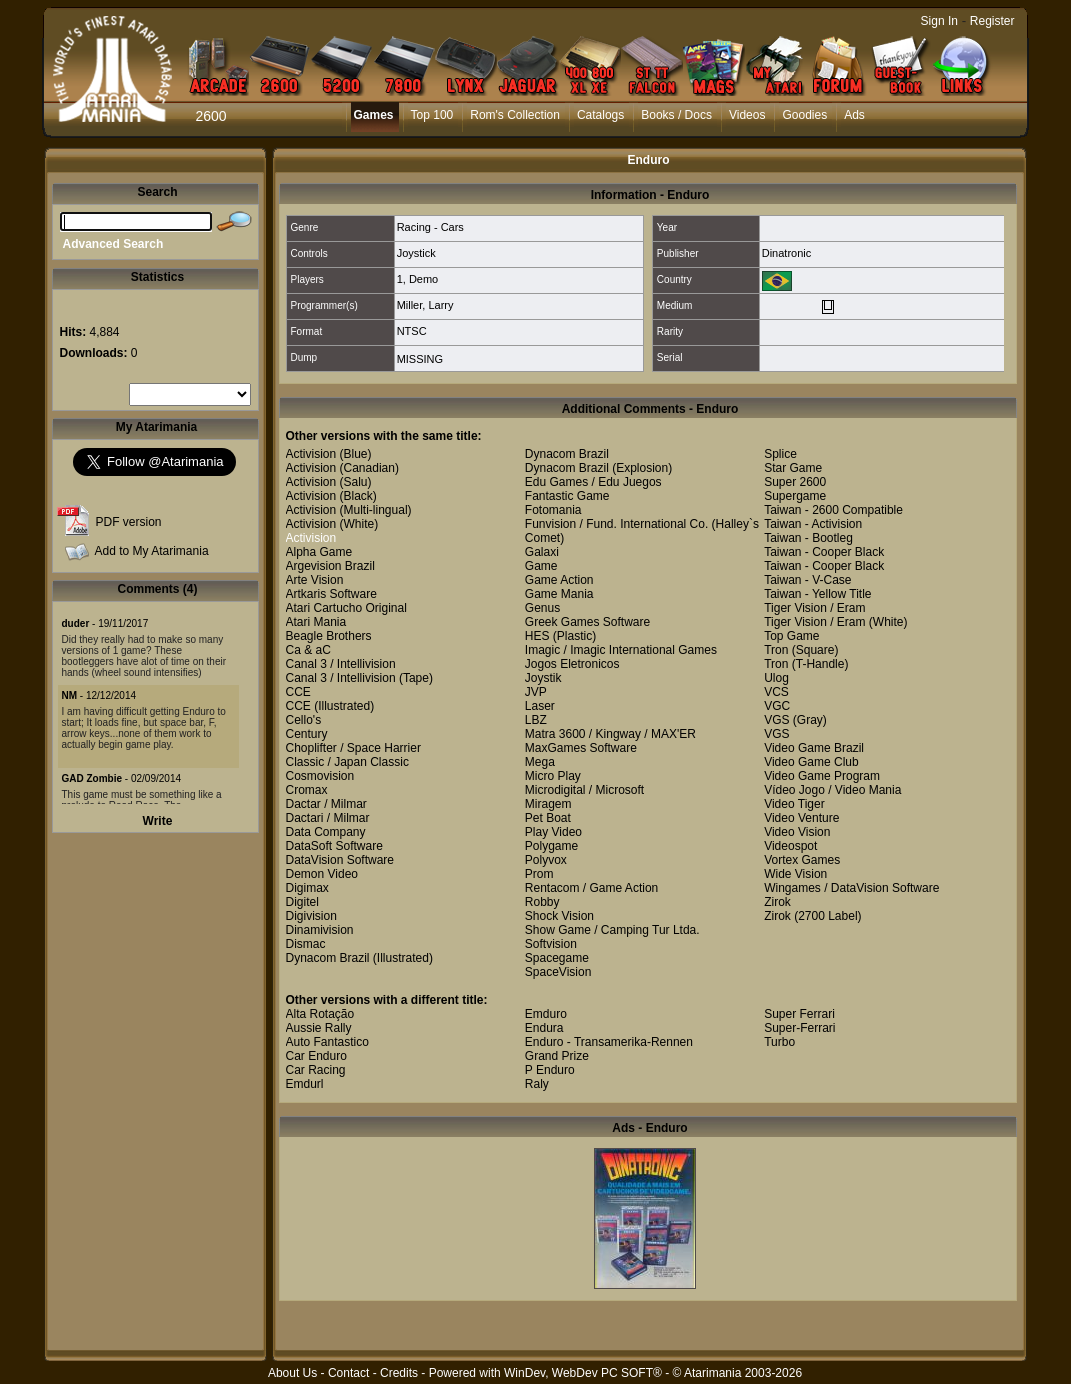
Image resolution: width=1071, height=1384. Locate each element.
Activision (311, 454)
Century (307, 734)
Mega (540, 762)
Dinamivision (320, 930)
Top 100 (432, 115)
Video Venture (801, 818)
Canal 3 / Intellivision (341, 664)
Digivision (311, 916)
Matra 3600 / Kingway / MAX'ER (610, 734)
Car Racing (316, 1070)
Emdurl (305, 1084)
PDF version (129, 522)
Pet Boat (548, 818)
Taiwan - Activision (813, 524)
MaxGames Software (581, 748)
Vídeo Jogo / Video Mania (832, 790)
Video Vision (797, 832)
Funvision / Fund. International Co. (616, 524)
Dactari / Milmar (328, 818)
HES (537, 636)
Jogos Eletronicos (572, 664)
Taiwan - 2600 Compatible (833, 510)
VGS (776, 720)
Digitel (302, 902)
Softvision (551, 944)
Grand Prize (557, 1056)
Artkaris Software (331, 594)
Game (541, 566)
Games (374, 115)
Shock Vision (559, 916)
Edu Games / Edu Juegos (593, 482)
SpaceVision (558, 972)
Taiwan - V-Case (807, 580)
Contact (348, 1373)
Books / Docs (676, 115)
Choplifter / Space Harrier (353, 748)
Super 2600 (795, 482)
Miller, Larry (425, 305)
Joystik (543, 678)
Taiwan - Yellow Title (817, 594)
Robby (542, 902)
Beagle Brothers (329, 636)
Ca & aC (308, 650)
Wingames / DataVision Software (851, 888)
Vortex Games (802, 860)
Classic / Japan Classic (347, 762)
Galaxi (542, 552)
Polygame (551, 846)
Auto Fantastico (327, 1042)
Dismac (306, 944)
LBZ (536, 720)
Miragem (548, 804)
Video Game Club (811, 762)
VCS (776, 692)
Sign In (939, 21)
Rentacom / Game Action (591, 888)
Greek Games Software (587, 622)
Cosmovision (320, 776)
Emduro (546, 1014)
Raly (537, 1084)
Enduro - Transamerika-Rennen (609, 1042)
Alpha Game (319, 552)
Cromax (307, 790)
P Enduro (550, 1070)
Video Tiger (794, 804)
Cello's (304, 720)
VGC (777, 706)
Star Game (793, 468)
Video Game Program (822, 776)
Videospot (790, 846)
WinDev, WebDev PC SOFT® (583, 1373)
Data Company (326, 832)
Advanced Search (113, 244)
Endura (544, 1028)
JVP (536, 692)
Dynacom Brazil (328, 958)
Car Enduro (316, 1056)
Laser (540, 706)
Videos (747, 115)
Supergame (795, 496)
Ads (854, 115)
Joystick (416, 253)
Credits (399, 1373)
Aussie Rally (319, 1028)
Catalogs (600, 115)
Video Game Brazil (814, 748)
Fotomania (553, 510)
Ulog (776, 678)
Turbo (779, 1042)
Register (992, 21)
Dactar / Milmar (326, 804)
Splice (780, 454)
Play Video (553, 832)
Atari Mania (316, 622)
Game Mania (559, 594)
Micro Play (553, 776)
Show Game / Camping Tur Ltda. (612, 930)
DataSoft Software (334, 846)
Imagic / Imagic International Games (621, 650)
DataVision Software (340, 860)
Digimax (307, 888)
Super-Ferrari (799, 1028)
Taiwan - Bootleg (808, 538)
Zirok (777, 902)
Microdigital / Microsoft (584, 790)
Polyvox (546, 860)
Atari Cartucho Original (346, 608)
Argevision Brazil (330, 566)
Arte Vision (315, 580)
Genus (542, 608)
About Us (292, 1373)
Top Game (791, 636)
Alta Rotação (320, 1014)
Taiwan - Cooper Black (824, 552)
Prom (539, 874)
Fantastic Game (567, 496)
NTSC (412, 331)
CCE (298, 692)
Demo (423, 279)
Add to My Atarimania (152, 551)
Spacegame (557, 958)
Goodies (804, 115)
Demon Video (322, 874)
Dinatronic (787, 253)
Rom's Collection (515, 115)
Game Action (559, 580)
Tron (776, 650)
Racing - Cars (430, 227)
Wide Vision (795, 874)
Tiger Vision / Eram (814, 608)
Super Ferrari (799, 1014)
